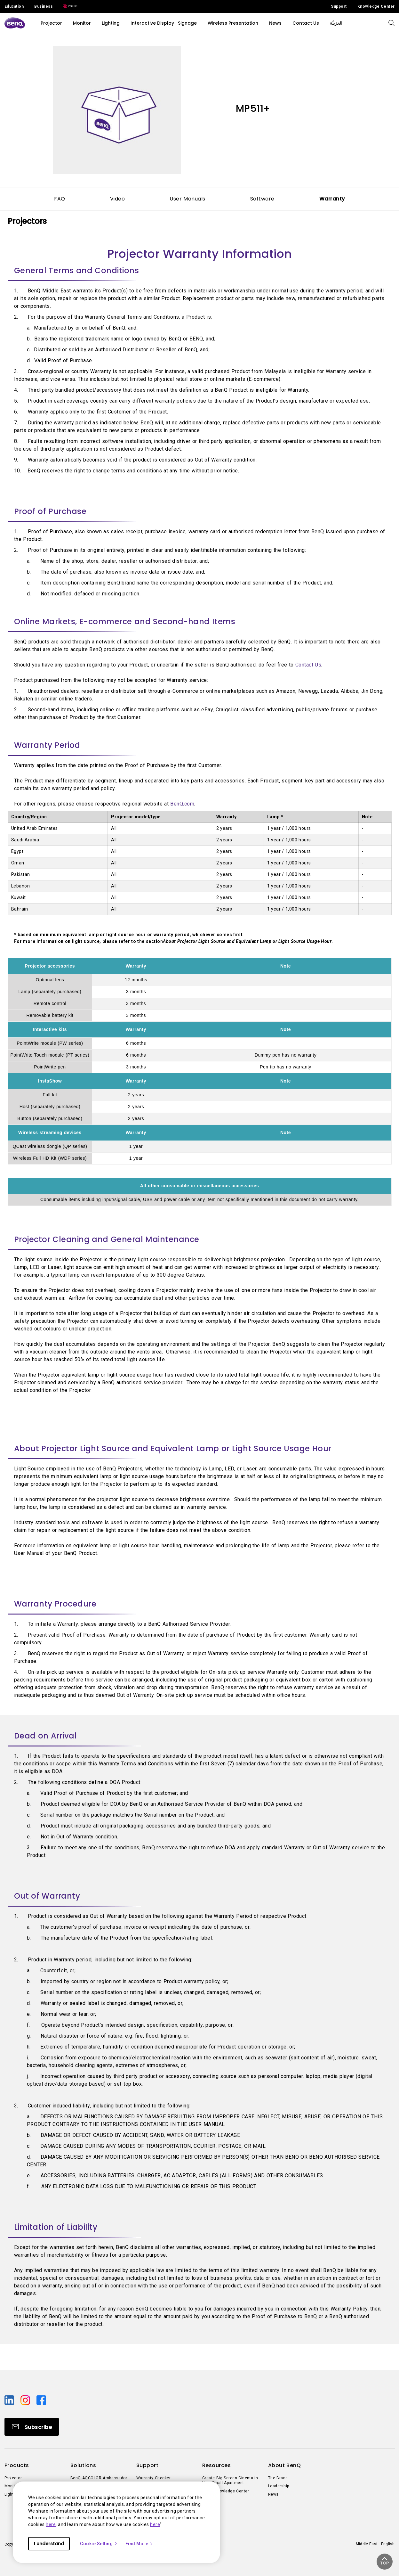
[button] (385, 2562)
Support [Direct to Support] (339, 6)
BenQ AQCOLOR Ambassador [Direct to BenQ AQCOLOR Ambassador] (98, 2478)
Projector (51, 23)
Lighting (111, 23)
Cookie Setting (99, 2543)
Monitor (82, 23)
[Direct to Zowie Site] (67, 6)
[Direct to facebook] (41, 2399)
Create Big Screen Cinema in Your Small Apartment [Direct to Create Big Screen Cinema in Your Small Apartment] (230, 2480)
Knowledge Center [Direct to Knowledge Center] (376, 6)
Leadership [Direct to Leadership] (278, 2486)
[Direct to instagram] (25, 2399)
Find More (139, 2543)
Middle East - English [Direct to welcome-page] (375, 2544)
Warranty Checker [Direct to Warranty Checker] (153, 2478)
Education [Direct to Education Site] (14, 6)
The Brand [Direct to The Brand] (278, 2478)
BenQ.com (182, 804)
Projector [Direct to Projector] (13, 2478)
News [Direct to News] (273, 2494)
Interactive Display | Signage (164, 23)
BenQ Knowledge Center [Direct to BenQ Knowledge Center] (225, 2491)
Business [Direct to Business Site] (43, 6)
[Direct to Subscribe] (31, 2427)
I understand (49, 2543)
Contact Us (308, 665)
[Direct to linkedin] (9, 2399)
